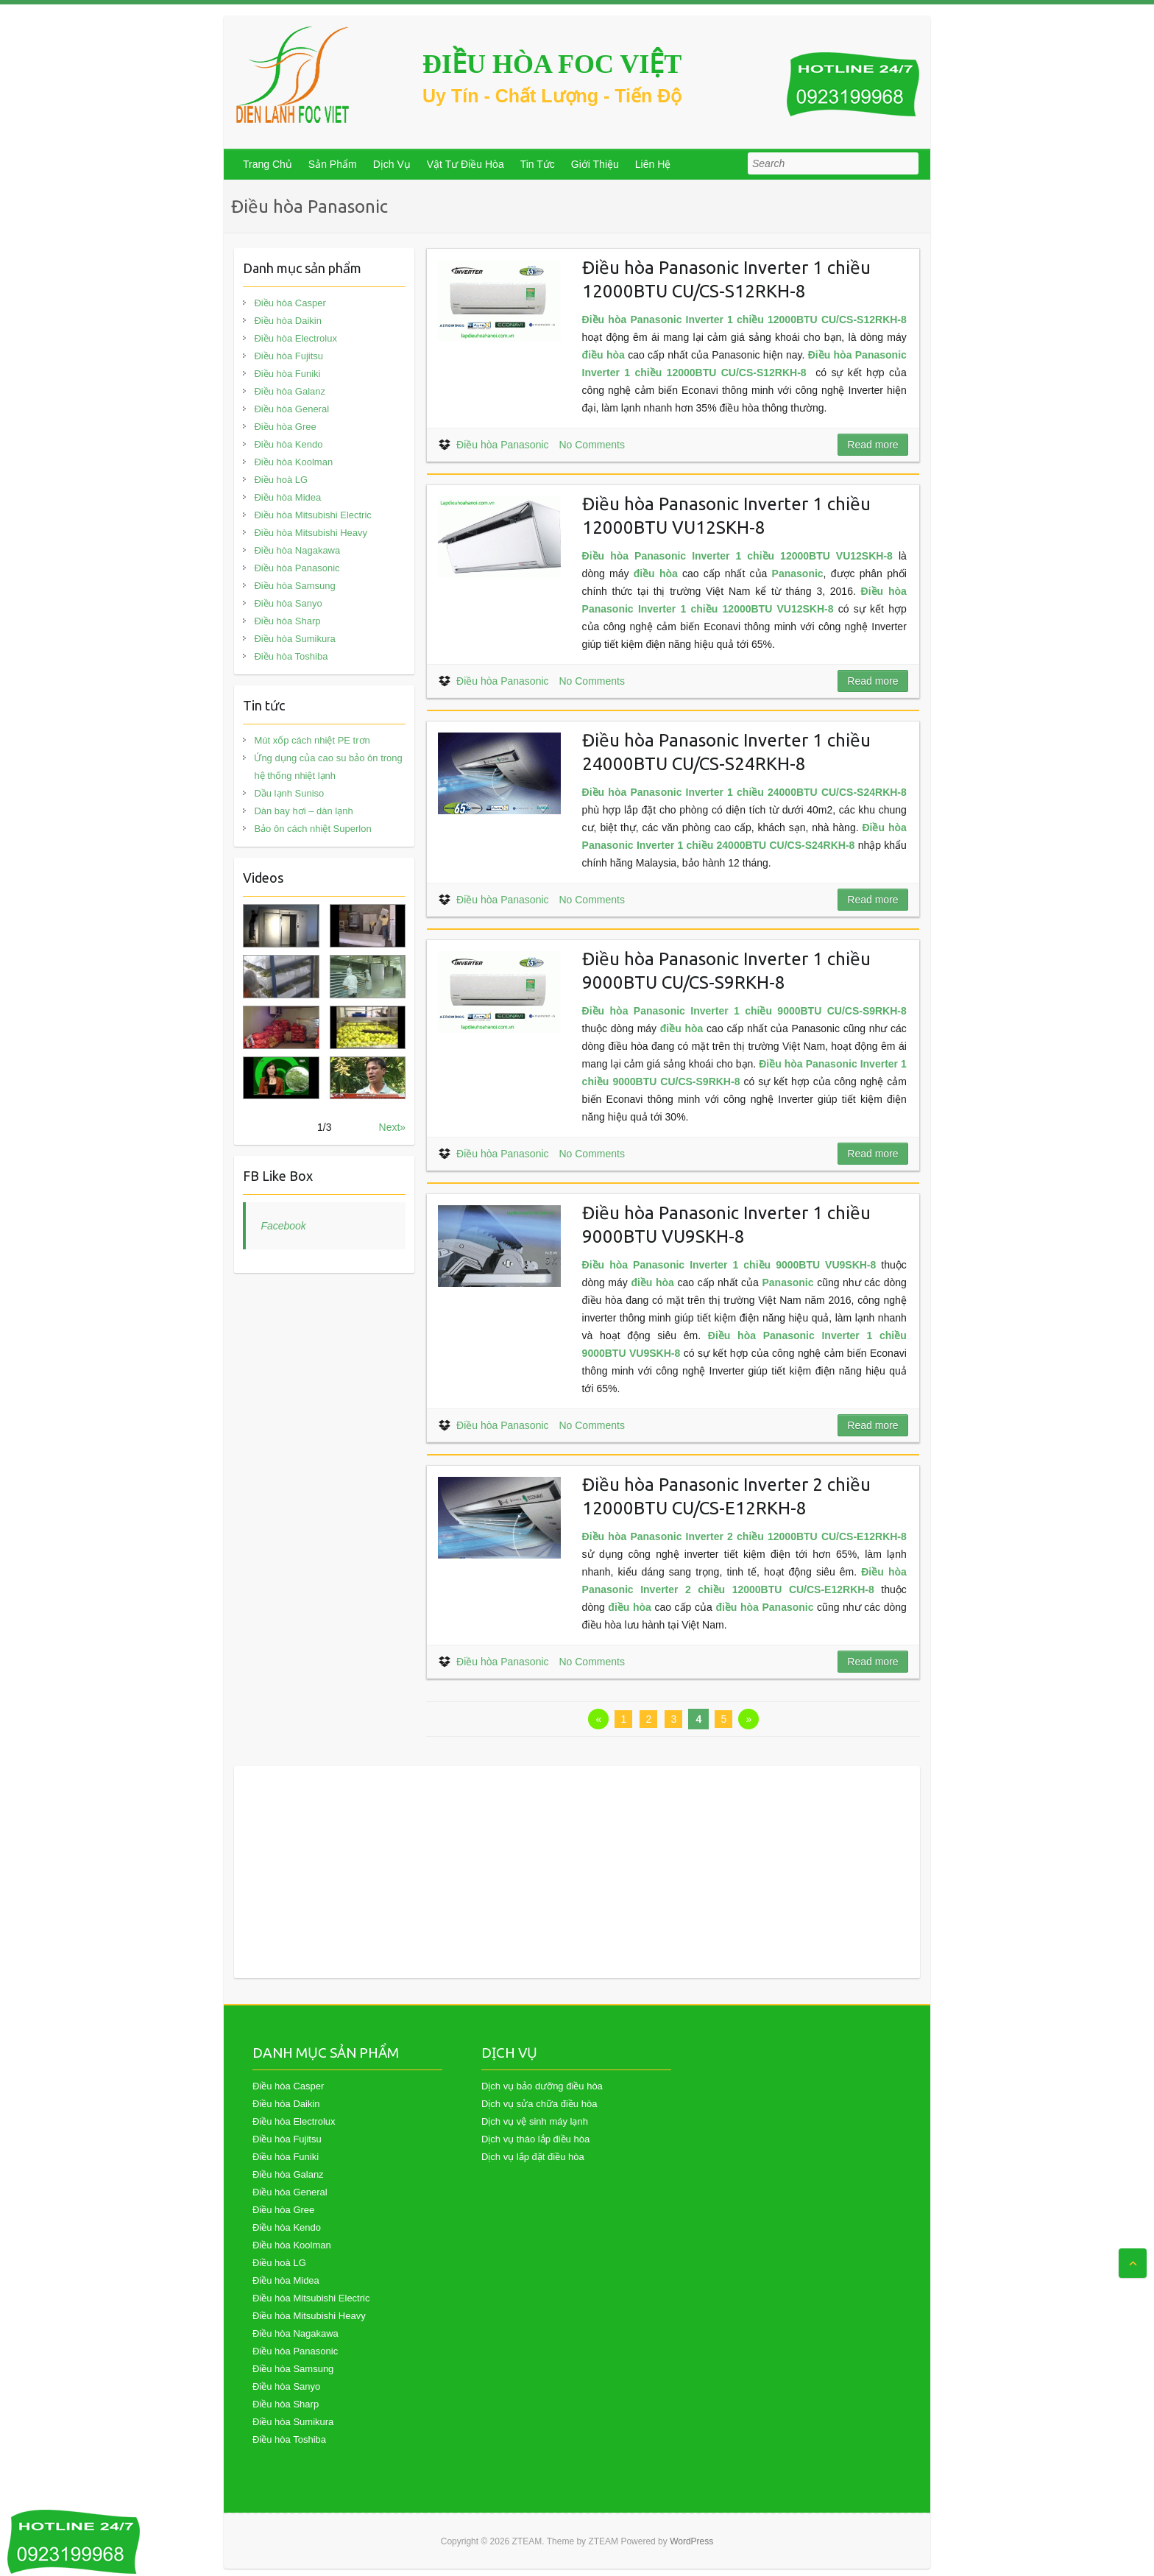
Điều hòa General (291, 408)
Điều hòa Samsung (294, 585)
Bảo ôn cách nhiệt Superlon (312, 828)
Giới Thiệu (595, 164)
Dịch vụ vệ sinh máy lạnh (534, 2121)
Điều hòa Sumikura (294, 638)
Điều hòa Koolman (293, 461)
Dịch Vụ (392, 164)
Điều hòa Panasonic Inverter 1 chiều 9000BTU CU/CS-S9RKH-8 (744, 1011)
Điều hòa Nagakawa (297, 550)
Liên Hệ (652, 164)
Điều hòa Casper (289, 302)
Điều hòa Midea (287, 497)
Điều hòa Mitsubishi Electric (312, 515)
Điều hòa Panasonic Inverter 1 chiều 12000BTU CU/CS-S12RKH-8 (744, 319)
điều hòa (603, 355)
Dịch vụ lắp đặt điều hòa (532, 2156)
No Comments (591, 445)
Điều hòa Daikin (288, 320)
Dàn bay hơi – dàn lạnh (303, 810)
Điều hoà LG (281, 479)
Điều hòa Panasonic (502, 445)
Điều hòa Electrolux (295, 338)
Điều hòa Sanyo (288, 603)
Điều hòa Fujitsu (288, 355)
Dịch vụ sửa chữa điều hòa (539, 2103)
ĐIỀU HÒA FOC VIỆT (552, 64)
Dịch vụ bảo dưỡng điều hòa (542, 2086)
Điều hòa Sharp (287, 621)
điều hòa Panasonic (764, 1607)
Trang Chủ (267, 164)
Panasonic (798, 573)
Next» (392, 1127)
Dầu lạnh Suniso (289, 793)
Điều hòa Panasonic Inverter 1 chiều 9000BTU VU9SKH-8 (729, 1265)
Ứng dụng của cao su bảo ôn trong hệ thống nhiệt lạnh (328, 766)
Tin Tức (537, 164)
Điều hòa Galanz (289, 391)
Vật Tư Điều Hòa (465, 164)
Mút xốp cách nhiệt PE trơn (311, 740)
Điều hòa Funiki (287, 373)
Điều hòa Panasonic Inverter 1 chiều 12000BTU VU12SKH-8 (737, 556)
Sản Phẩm (332, 164)
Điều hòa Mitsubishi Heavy (310, 532)
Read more (872, 445)
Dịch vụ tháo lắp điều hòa (535, 2139)
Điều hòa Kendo (288, 444)
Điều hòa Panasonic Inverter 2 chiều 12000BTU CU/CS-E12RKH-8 (744, 1536)
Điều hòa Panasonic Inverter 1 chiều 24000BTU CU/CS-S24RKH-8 (744, 792)
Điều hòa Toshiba (291, 656)
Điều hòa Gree (285, 426)
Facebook (283, 1226)
